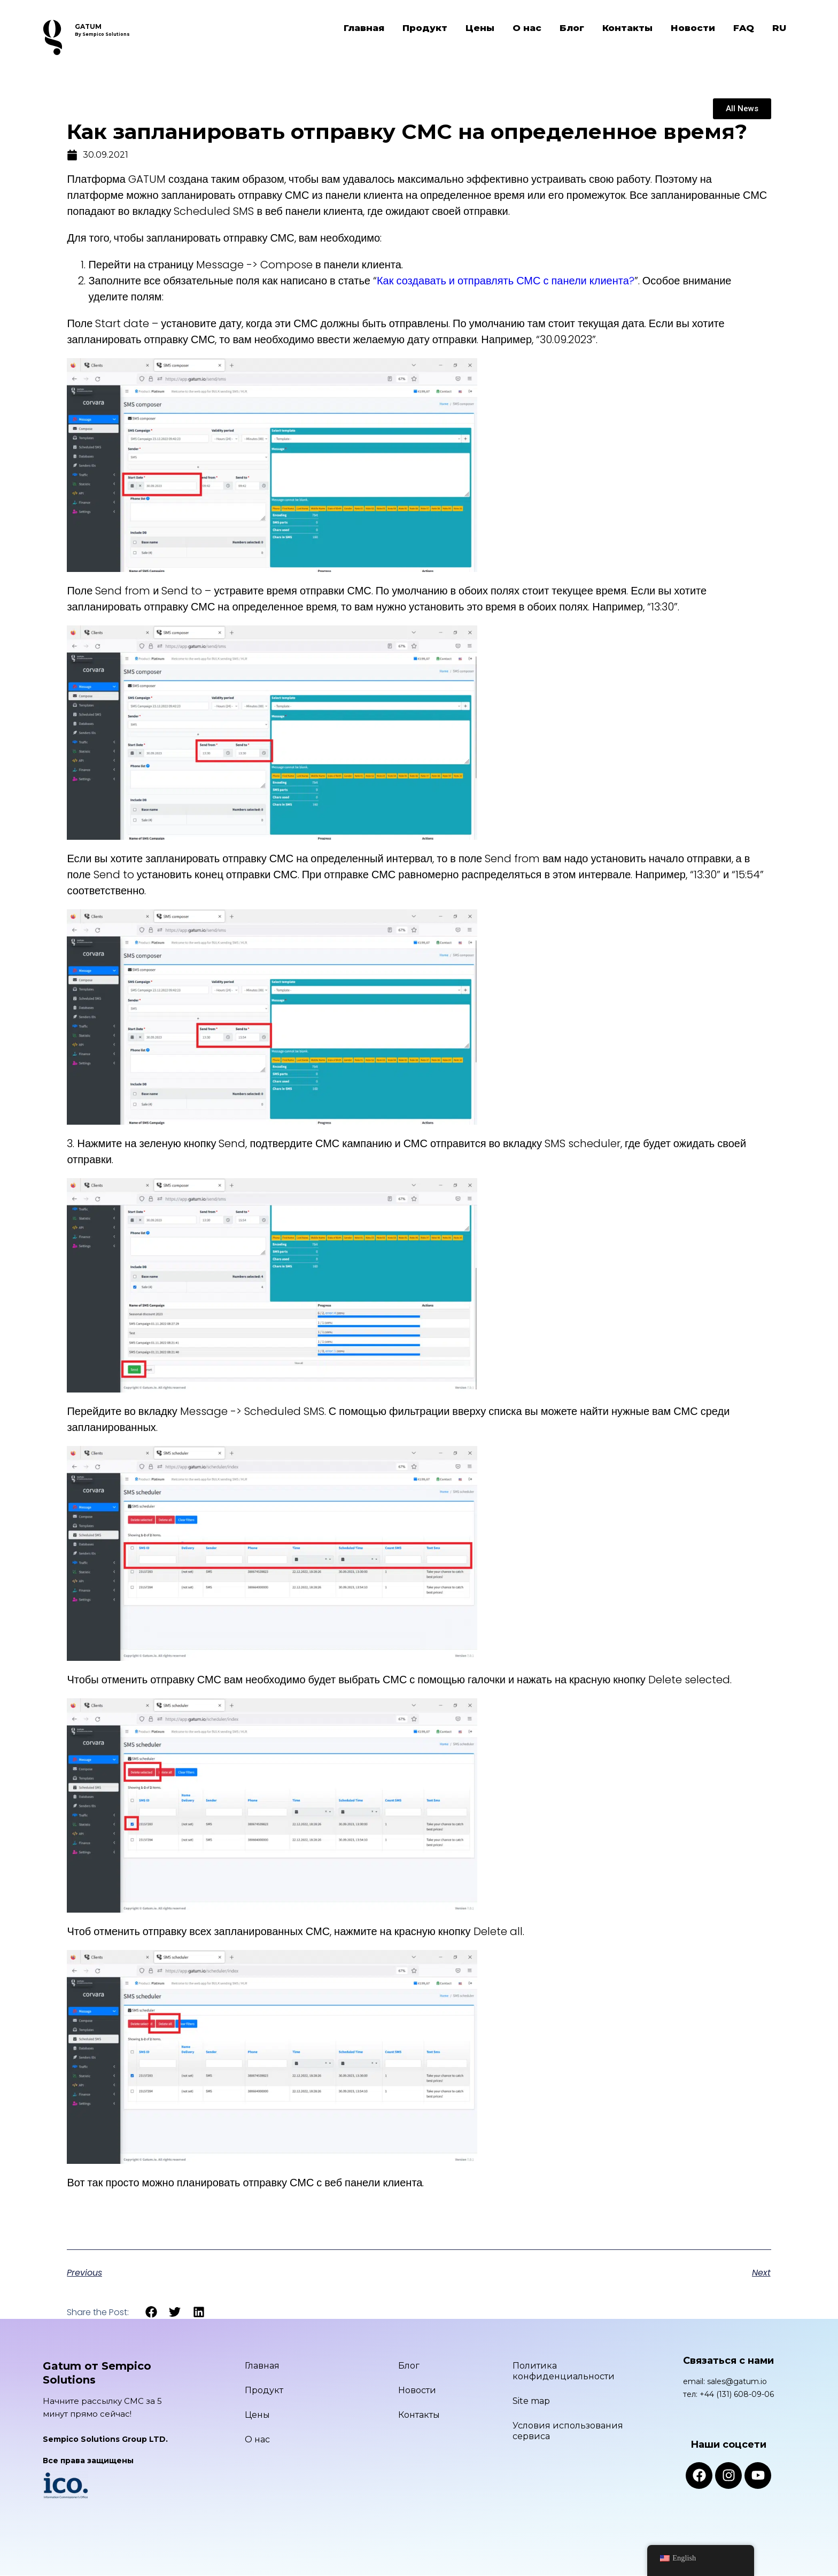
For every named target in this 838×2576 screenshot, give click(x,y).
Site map (531, 2401)
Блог (572, 27)
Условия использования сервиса (568, 2430)
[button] (151, 2312)
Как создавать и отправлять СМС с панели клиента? (505, 280)
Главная (364, 27)
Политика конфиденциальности (564, 2371)
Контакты (627, 27)
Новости (693, 27)
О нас (527, 27)
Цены (479, 27)
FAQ (743, 27)
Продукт (424, 27)
